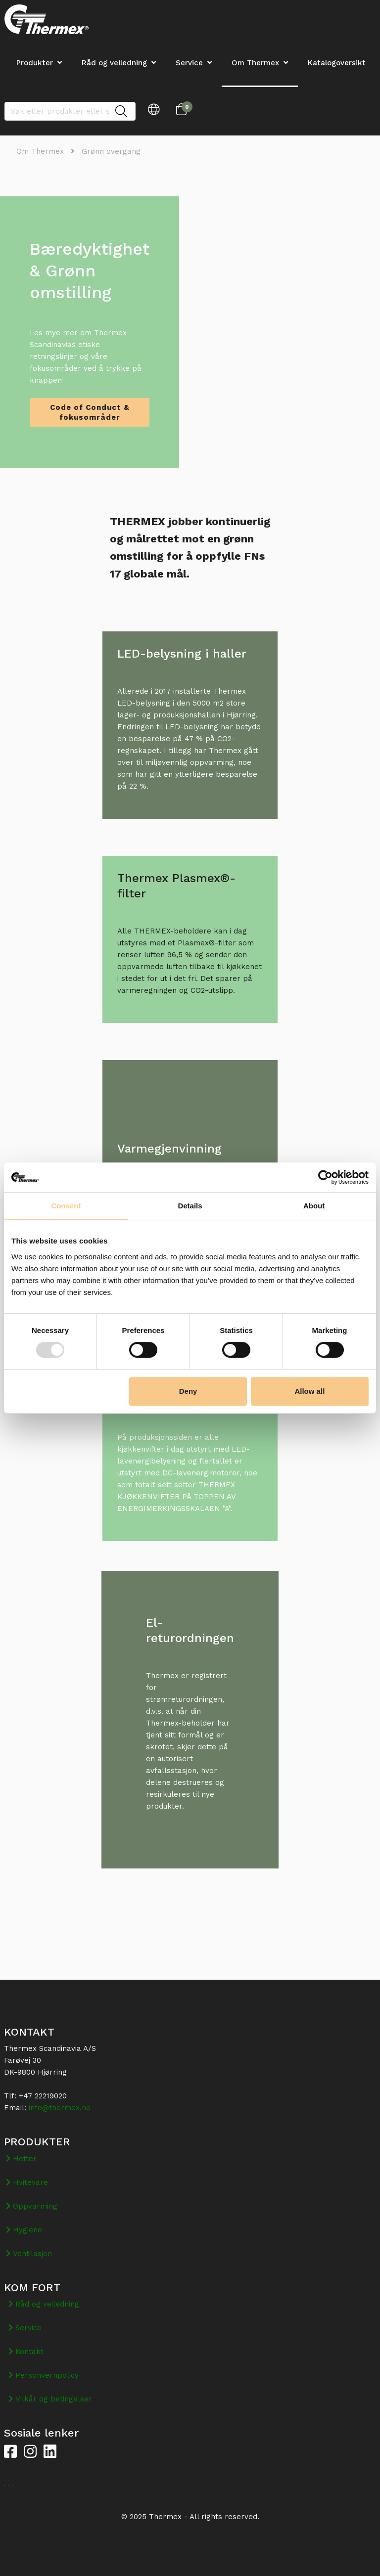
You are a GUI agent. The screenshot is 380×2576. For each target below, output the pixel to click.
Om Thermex (255, 62)
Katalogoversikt (337, 62)
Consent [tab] (66, 1205)
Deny (188, 1391)
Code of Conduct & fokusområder (90, 412)
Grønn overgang (111, 151)
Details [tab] (190, 1205)
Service (189, 62)
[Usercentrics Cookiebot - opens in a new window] (325, 1177)
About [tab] (314, 1205)
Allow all (309, 1391)
